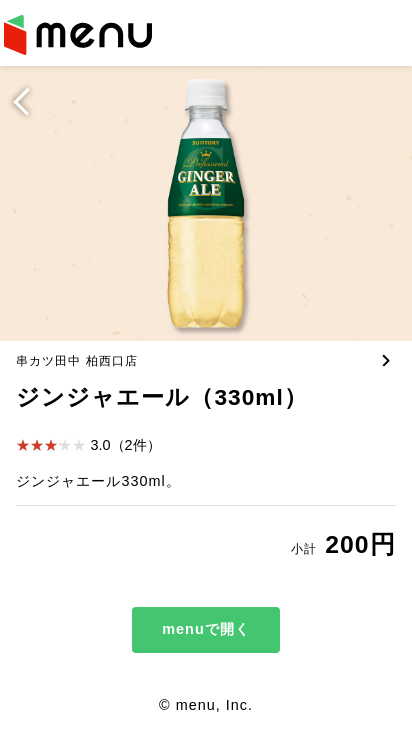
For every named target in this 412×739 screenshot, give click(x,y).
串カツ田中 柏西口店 (76, 361)
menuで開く (205, 629)
